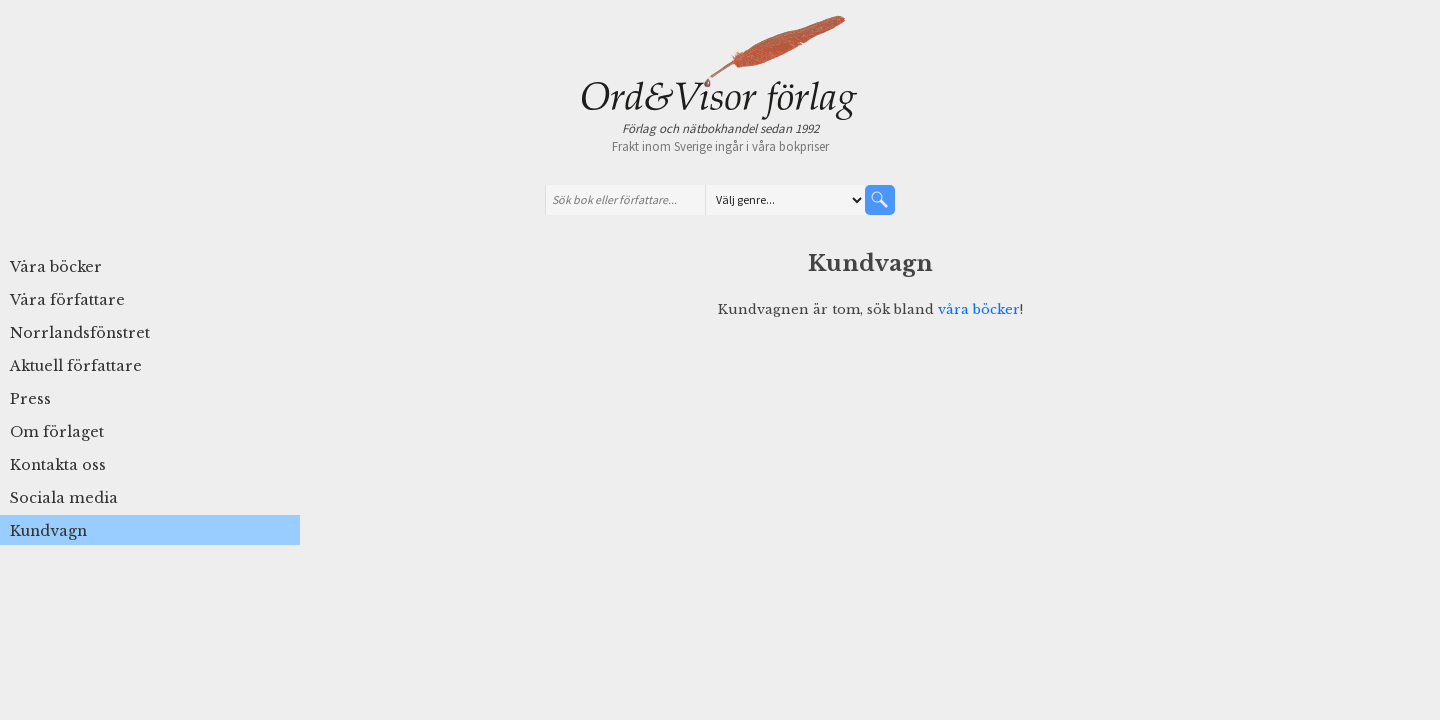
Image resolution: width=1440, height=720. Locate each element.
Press (30, 399)
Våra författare (67, 300)
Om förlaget (57, 432)
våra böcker (979, 309)
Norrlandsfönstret (80, 333)
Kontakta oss (58, 465)
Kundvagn (48, 531)
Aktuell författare (76, 366)
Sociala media (64, 498)
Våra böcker (56, 267)
